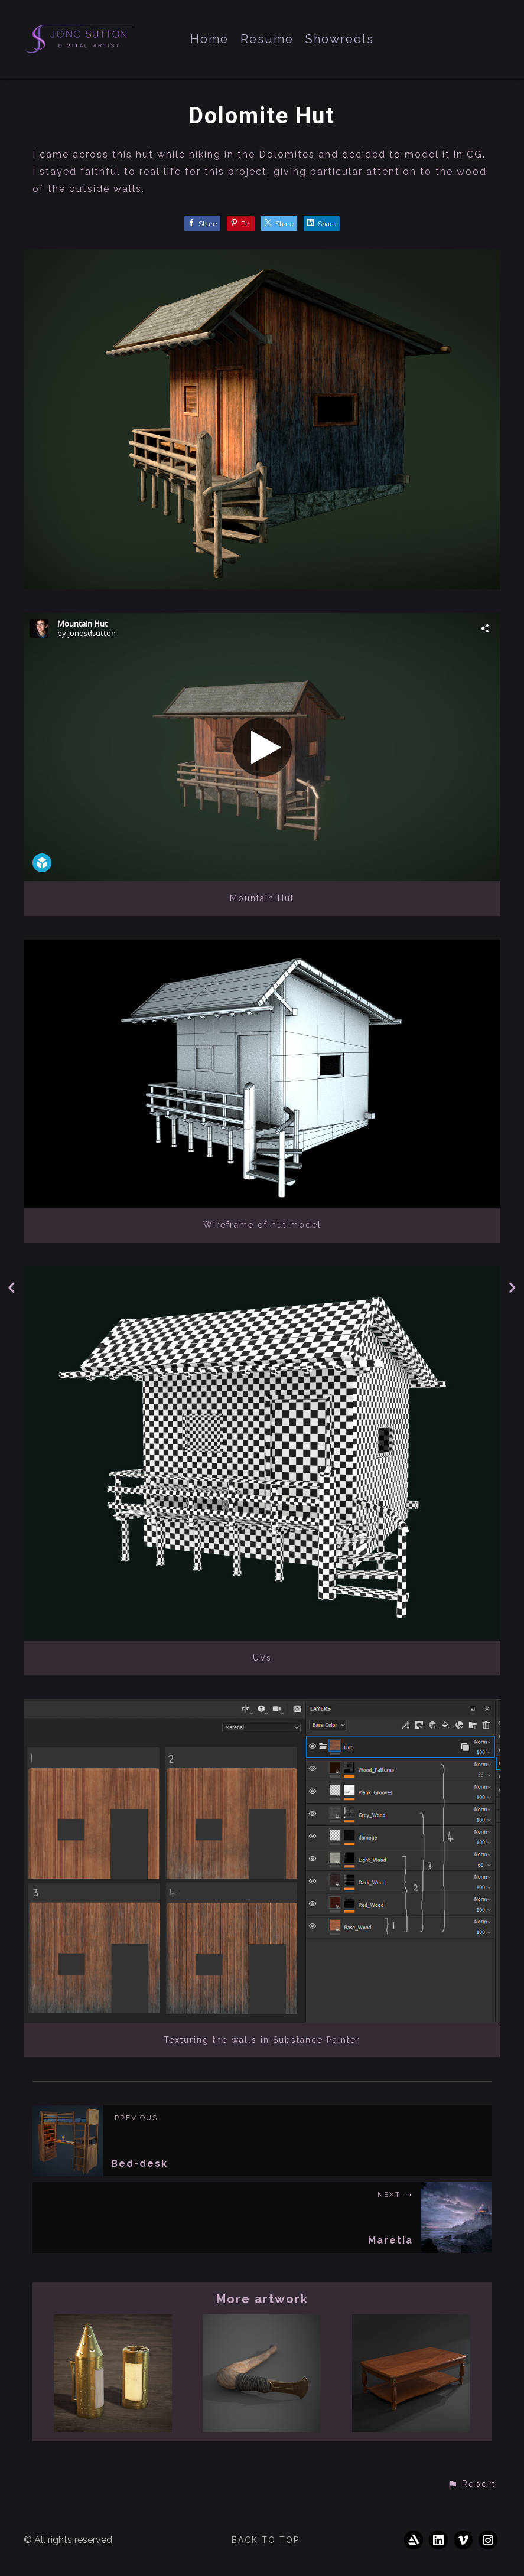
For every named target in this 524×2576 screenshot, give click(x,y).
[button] (471, 2484)
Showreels (339, 39)
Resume (267, 39)
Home (209, 39)
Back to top (266, 2540)
